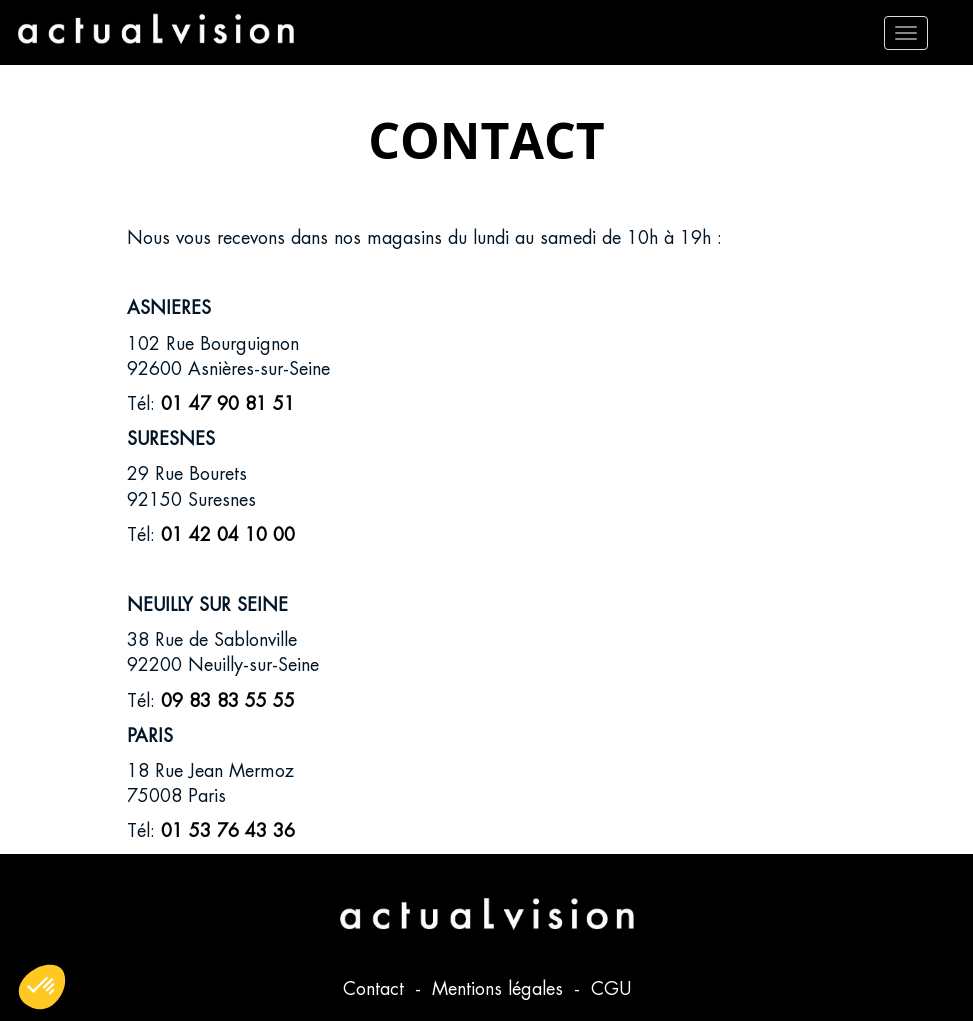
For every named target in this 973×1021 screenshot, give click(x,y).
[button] (42, 987)
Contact (376, 988)
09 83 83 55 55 (228, 700)
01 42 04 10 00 (228, 534)
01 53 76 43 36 (228, 830)
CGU (611, 988)
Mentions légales (500, 988)
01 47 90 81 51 (228, 403)
